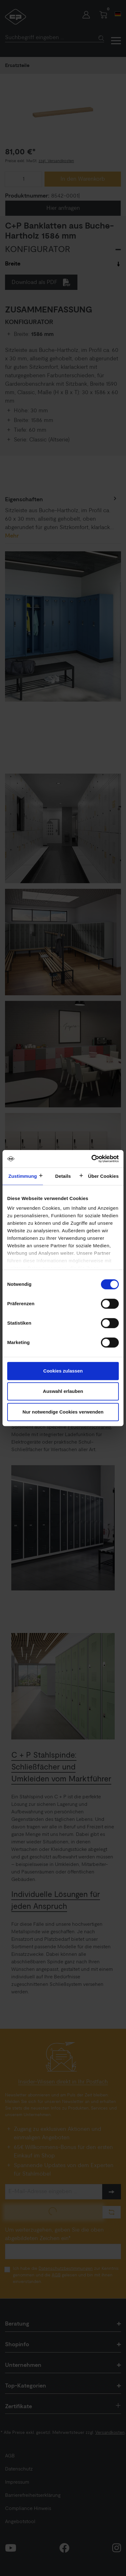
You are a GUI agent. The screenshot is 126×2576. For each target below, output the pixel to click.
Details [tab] (63, 1176)
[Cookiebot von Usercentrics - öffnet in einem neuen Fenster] (91, 1159)
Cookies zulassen (63, 1370)
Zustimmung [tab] (22, 1176)
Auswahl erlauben (63, 1391)
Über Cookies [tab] (103, 1176)
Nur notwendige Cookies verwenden (63, 1411)
